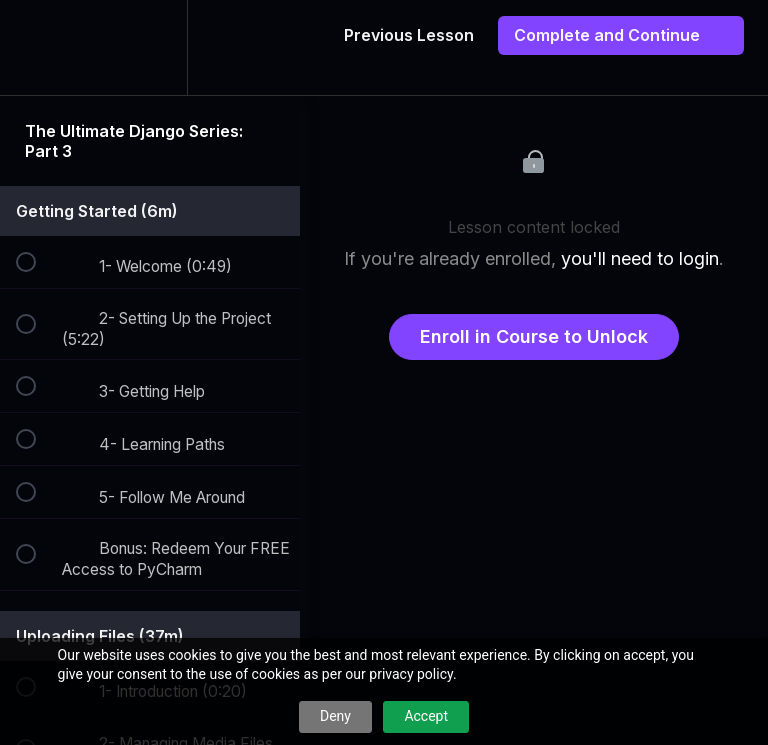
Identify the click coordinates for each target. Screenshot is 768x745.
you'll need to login (640, 258)
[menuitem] (150, 47)
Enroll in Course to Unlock (534, 336)
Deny (335, 716)
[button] (37, 47)
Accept (426, 716)
